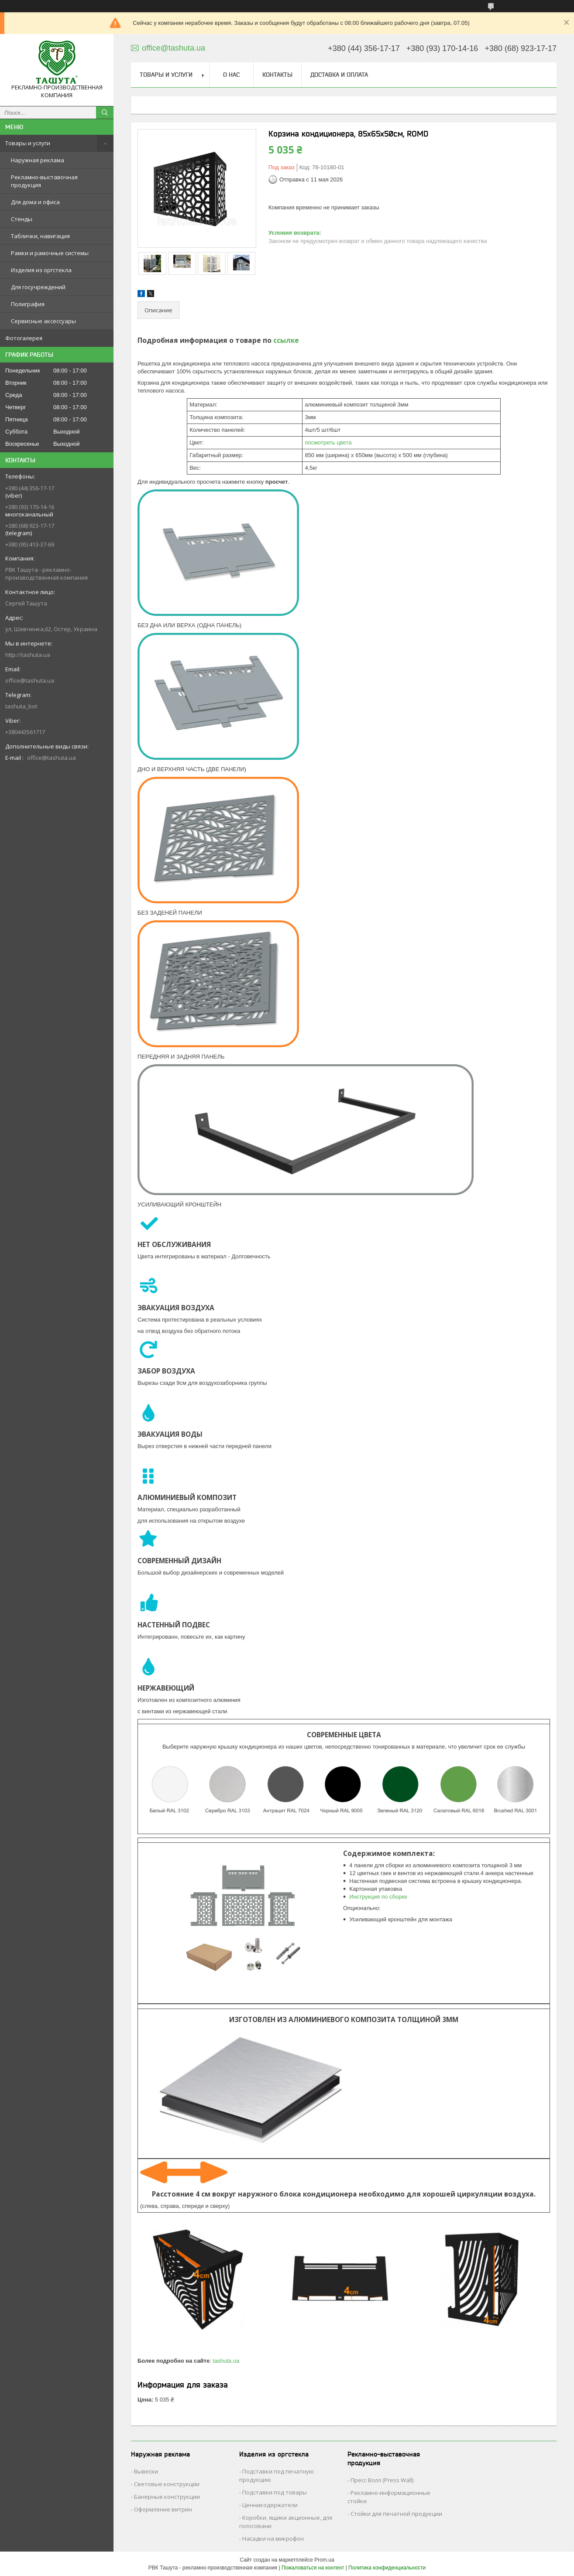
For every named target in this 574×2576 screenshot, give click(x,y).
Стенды (21, 219)
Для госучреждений (38, 287)
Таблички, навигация (40, 236)
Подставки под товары (274, 2492)
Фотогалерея (23, 338)
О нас (231, 74)
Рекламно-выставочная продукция (44, 181)
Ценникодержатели (270, 2505)
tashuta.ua (226, 2360)
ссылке (286, 340)
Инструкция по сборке (378, 1896)
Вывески (146, 2471)
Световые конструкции (166, 2484)
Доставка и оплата (339, 74)
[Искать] (104, 112)
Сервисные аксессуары (43, 321)
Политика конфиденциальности (387, 2568)
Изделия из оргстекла (41, 270)
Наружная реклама (37, 160)
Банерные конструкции (167, 2497)
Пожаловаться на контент (313, 2568)
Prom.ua (324, 2560)
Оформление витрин (163, 2509)
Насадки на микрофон (273, 2538)
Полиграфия (28, 304)
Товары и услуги (27, 143)
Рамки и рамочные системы (50, 253)
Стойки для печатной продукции (396, 2514)
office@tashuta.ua (29, 680)
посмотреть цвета (328, 442)
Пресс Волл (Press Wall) (382, 2480)
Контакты (277, 74)
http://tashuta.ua (27, 655)
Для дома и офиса (35, 202)
